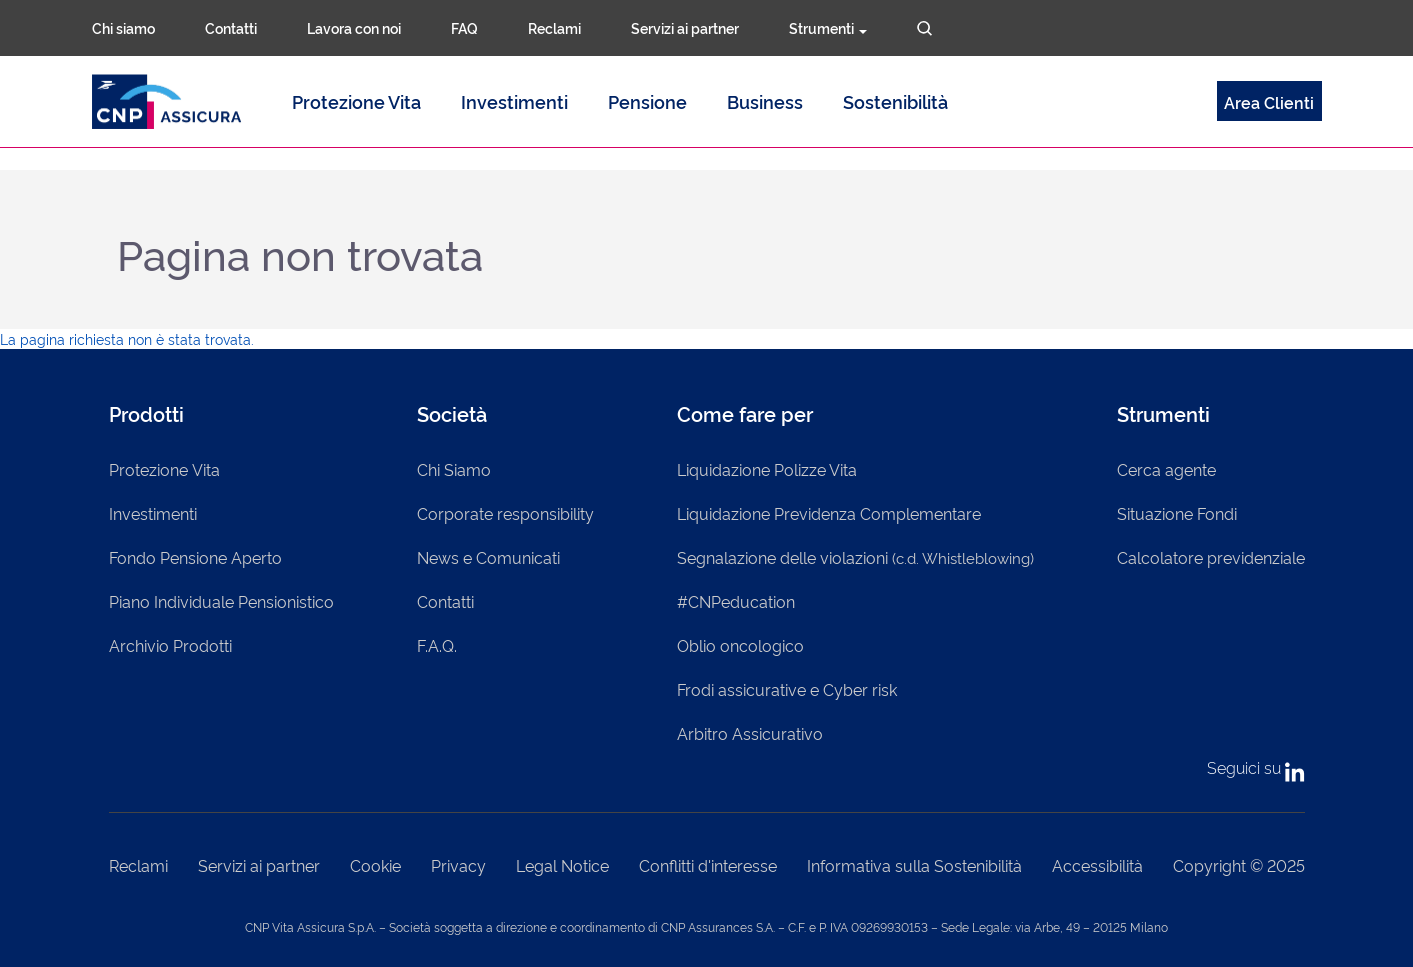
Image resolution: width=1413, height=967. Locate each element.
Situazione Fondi (1177, 513)
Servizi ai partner (685, 27)
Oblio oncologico (740, 645)
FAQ (464, 27)
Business (765, 101)
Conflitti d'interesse (708, 865)
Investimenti (514, 101)
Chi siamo (123, 27)
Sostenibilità (895, 101)
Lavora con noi (354, 27)
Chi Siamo (454, 469)
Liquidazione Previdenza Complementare (829, 513)
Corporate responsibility (505, 513)
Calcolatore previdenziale (1211, 557)
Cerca (924, 28)
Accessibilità (1097, 865)
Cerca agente (1166, 469)
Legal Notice (562, 865)
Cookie (375, 865)
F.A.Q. (437, 645)
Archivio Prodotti (170, 645)
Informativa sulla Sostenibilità (914, 865)
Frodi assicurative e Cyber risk (787, 689)
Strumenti (828, 27)
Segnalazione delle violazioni (855, 557)
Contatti (231, 27)
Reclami (554, 27)
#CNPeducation (736, 601)
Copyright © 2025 (1239, 865)
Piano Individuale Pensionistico (221, 601)
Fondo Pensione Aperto (195, 557)
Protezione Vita (356, 101)
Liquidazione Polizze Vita (767, 469)
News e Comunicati (488, 557)
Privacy (458, 865)
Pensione (647, 101)
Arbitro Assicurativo (750, 733)
